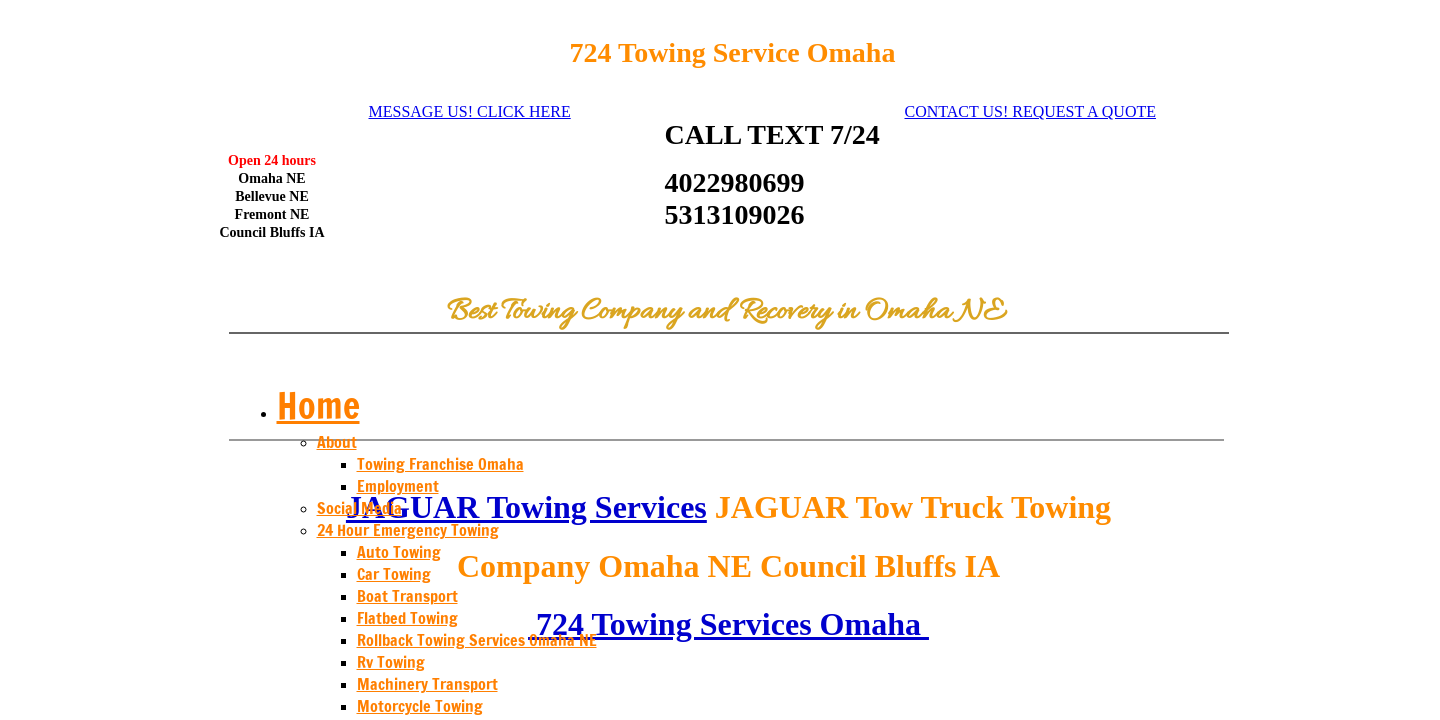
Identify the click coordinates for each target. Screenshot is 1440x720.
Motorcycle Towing (420, 706)
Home (318, 405)
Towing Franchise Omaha (440, 464)
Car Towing (394, 574)
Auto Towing (399, 552)
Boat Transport (407, 596)
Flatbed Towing (407, 618)
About (337, 442)
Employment (398, 486)
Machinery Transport (427, 684)
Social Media (359, 508)
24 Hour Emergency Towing (408, 530)
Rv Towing (391, 662)
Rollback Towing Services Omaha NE (477, 640)
